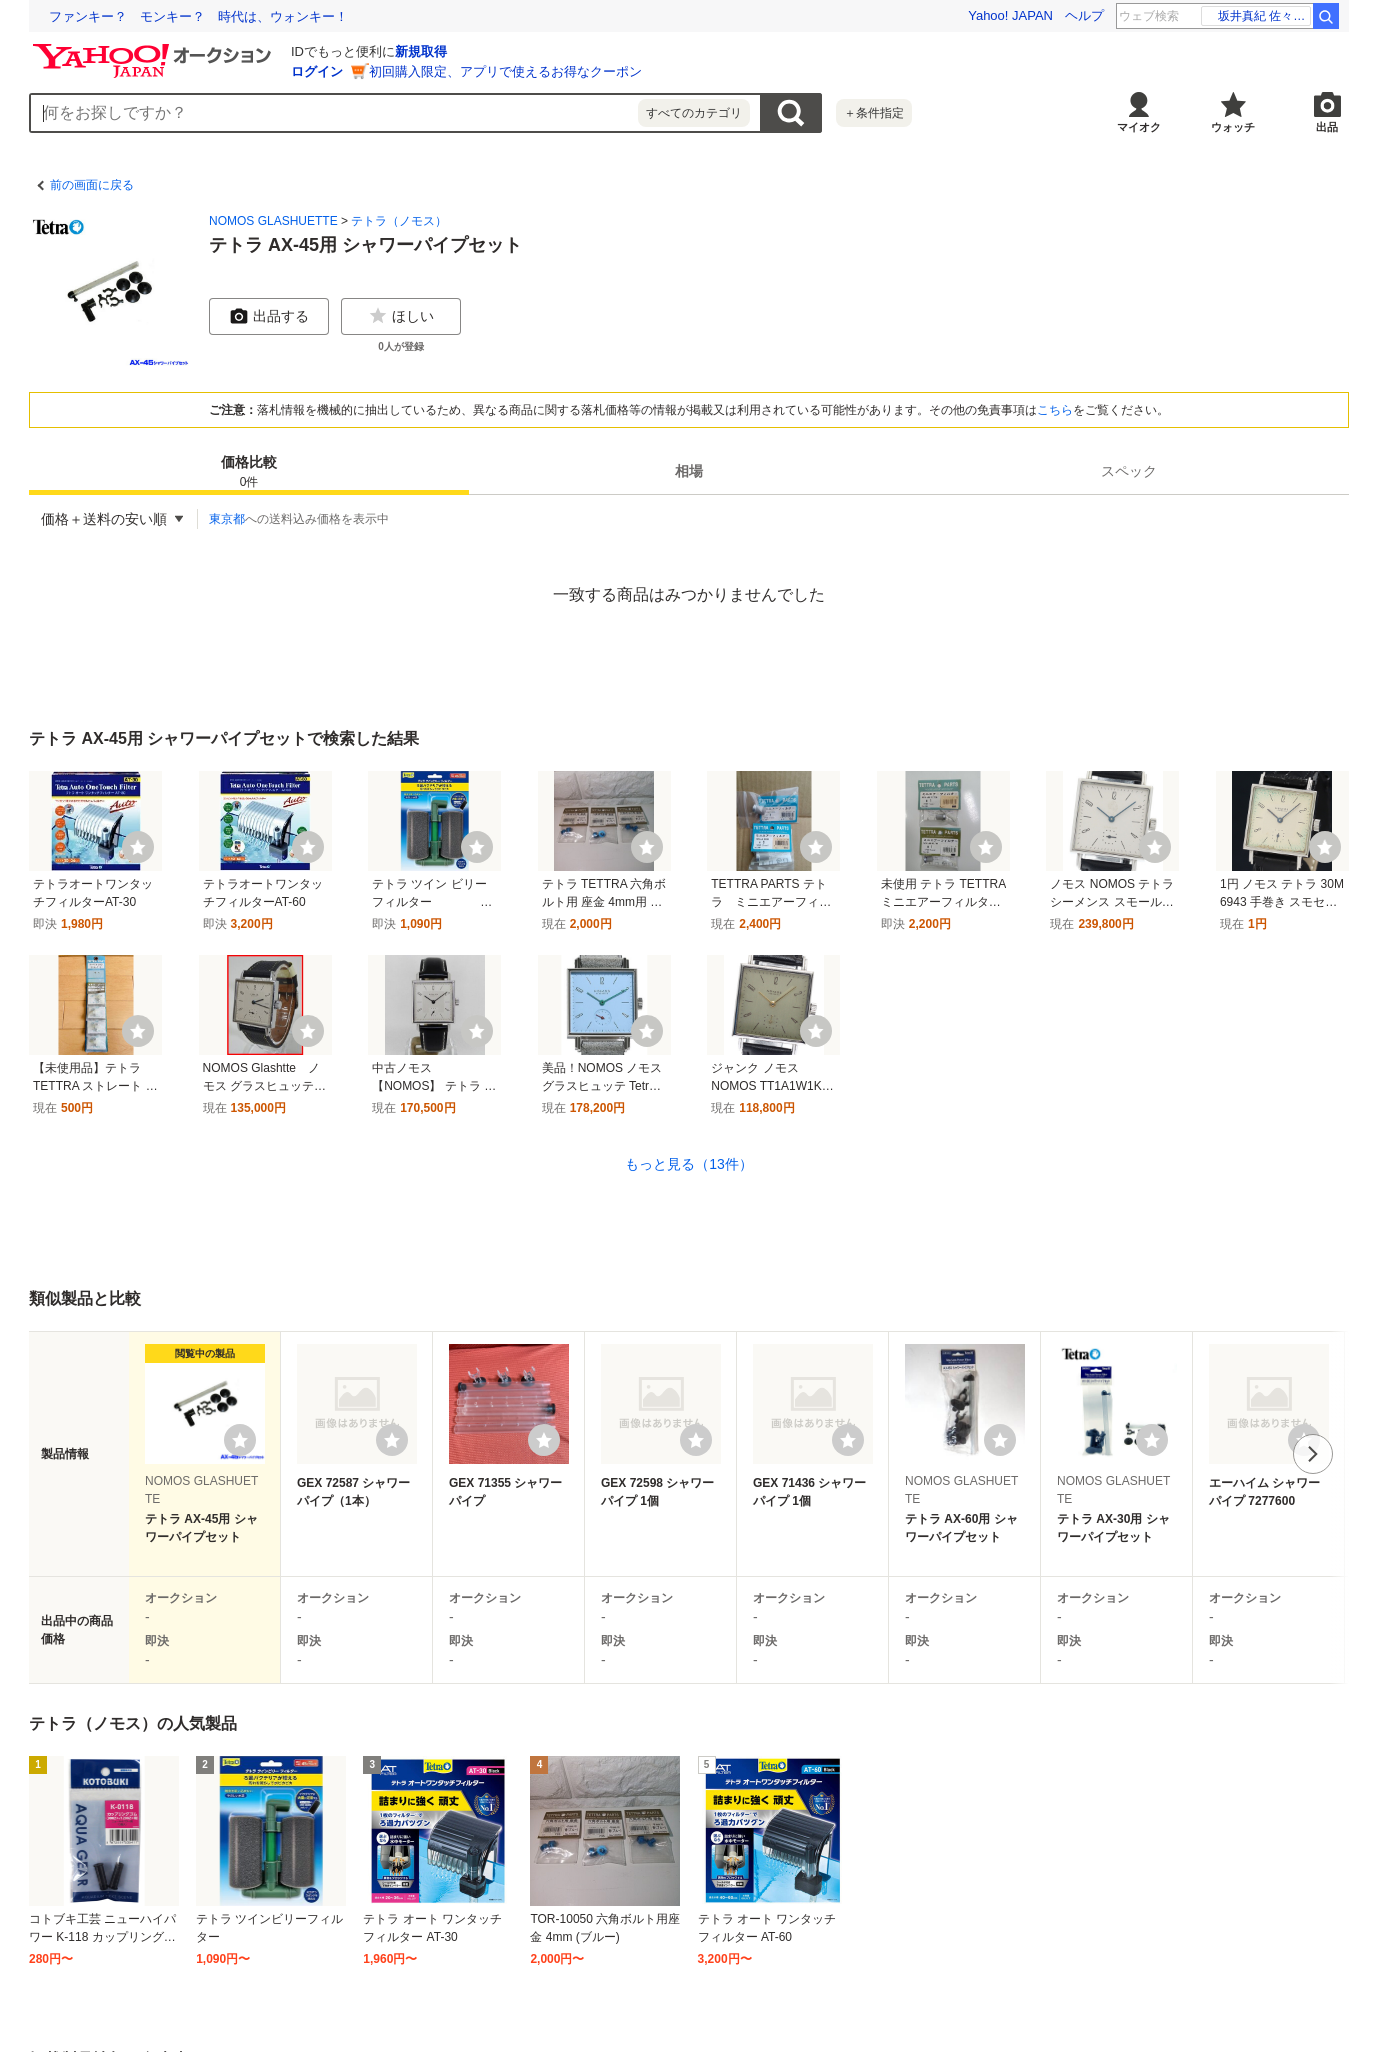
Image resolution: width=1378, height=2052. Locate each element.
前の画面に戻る (92, 185)
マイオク (1139, 127)
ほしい (401, 316)
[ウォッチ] (138, 847)
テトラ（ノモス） (399, 221)
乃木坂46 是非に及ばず (1257, 16)
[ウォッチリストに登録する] (240, 1440)
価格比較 (249, 472)
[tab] (249, 471)
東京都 (227, 519)
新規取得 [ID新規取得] (421, 51)
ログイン (317, 71)
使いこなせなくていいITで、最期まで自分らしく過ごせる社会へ (237, 16)
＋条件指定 (874, 113)
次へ (1313, 1454)
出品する (269, 316)
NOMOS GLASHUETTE (273, 221)
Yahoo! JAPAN (1010, 15)
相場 (689, 471)
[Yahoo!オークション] (155, 49)
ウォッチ (1233, 127)
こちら (1055, 410)
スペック (1129, 471)
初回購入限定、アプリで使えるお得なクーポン (505, 71)
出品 (1327, 127)
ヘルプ (1084, 15)
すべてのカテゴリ (694, 113)
